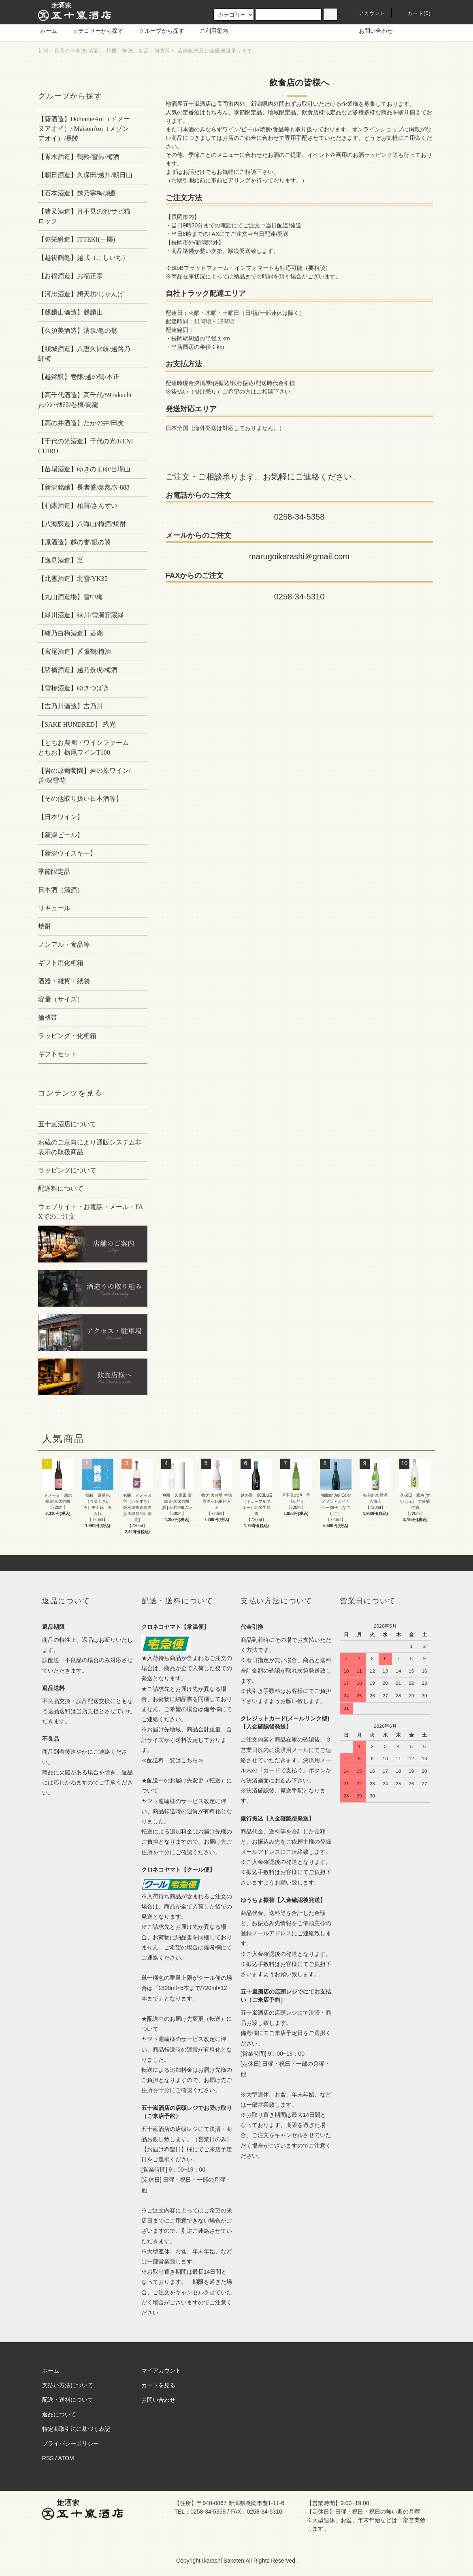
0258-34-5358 (299, 516)
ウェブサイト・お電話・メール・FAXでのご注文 (90, 1211)
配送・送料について (67, 2399)
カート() (414, 13)
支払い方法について (67, 2385)
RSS (48, 2458)
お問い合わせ (371, 31)
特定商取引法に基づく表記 (76, 2429)
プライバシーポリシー (70, 2443)
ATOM (66, 2458)
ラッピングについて (67, 1170)
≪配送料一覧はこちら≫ (172, 1760)
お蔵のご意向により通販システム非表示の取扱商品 (90, 1147)
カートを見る (158, 2385)
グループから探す (156, 31)
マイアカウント (161, 2370)
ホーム (48, 31)
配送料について (60, 1188)
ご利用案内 (209, 31)
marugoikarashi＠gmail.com (299, 556)
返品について (59, 2414)
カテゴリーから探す (93, 31)
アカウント (367, 13)
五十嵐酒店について (67, 1124)
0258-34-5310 (299, 596)
